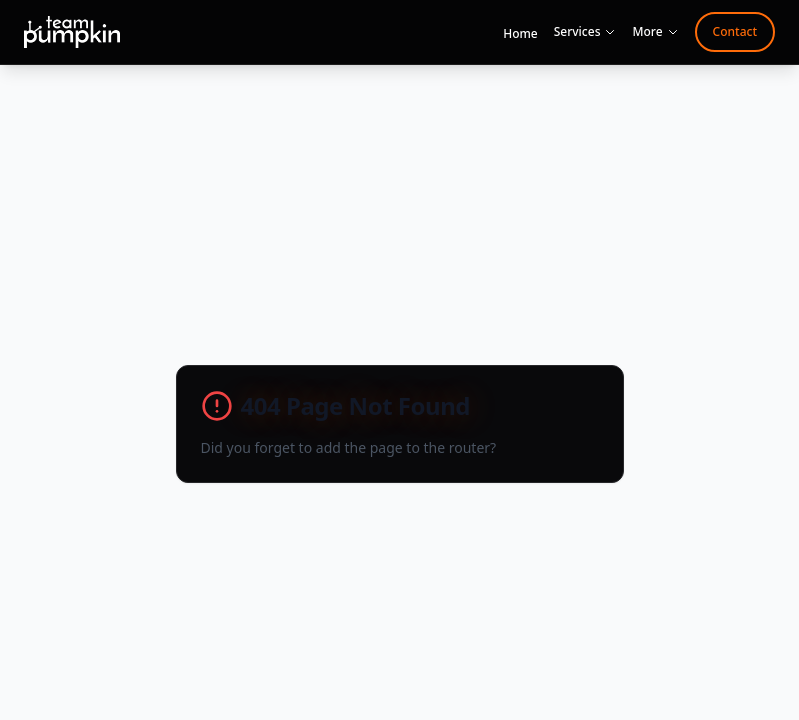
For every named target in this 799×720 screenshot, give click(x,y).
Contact (735, 31)
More (655, 32)
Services (585, 32)
